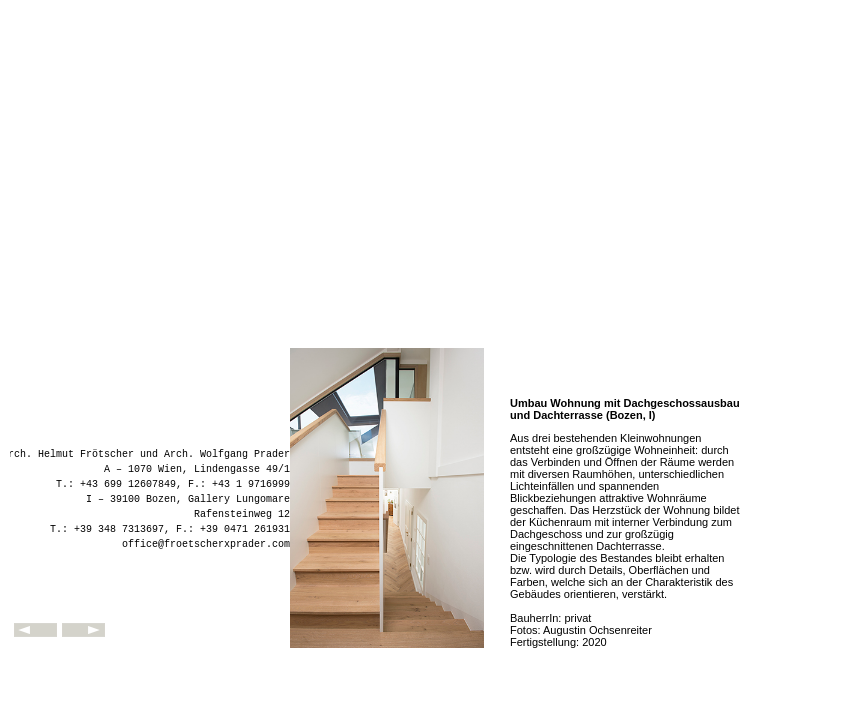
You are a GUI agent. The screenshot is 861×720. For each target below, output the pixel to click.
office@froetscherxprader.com (206, 544)
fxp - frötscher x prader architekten (150, 605)
